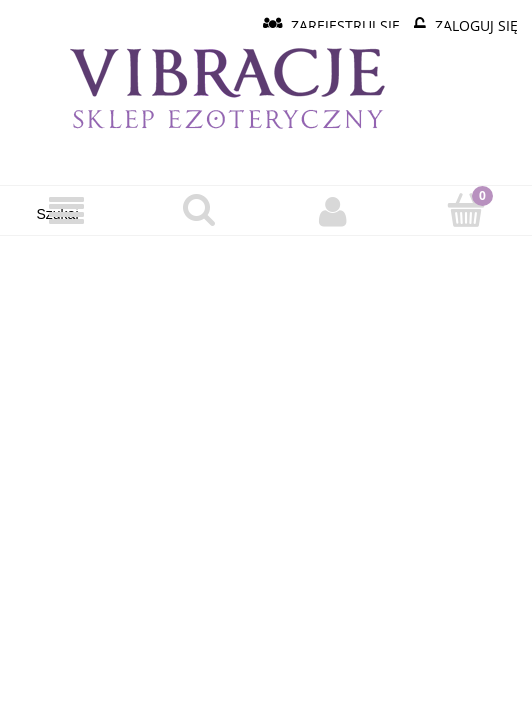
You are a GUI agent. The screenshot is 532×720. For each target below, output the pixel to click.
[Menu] (66, 211)
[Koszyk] (465, 210)
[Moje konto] (332, 211)
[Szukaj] (199, 210)
